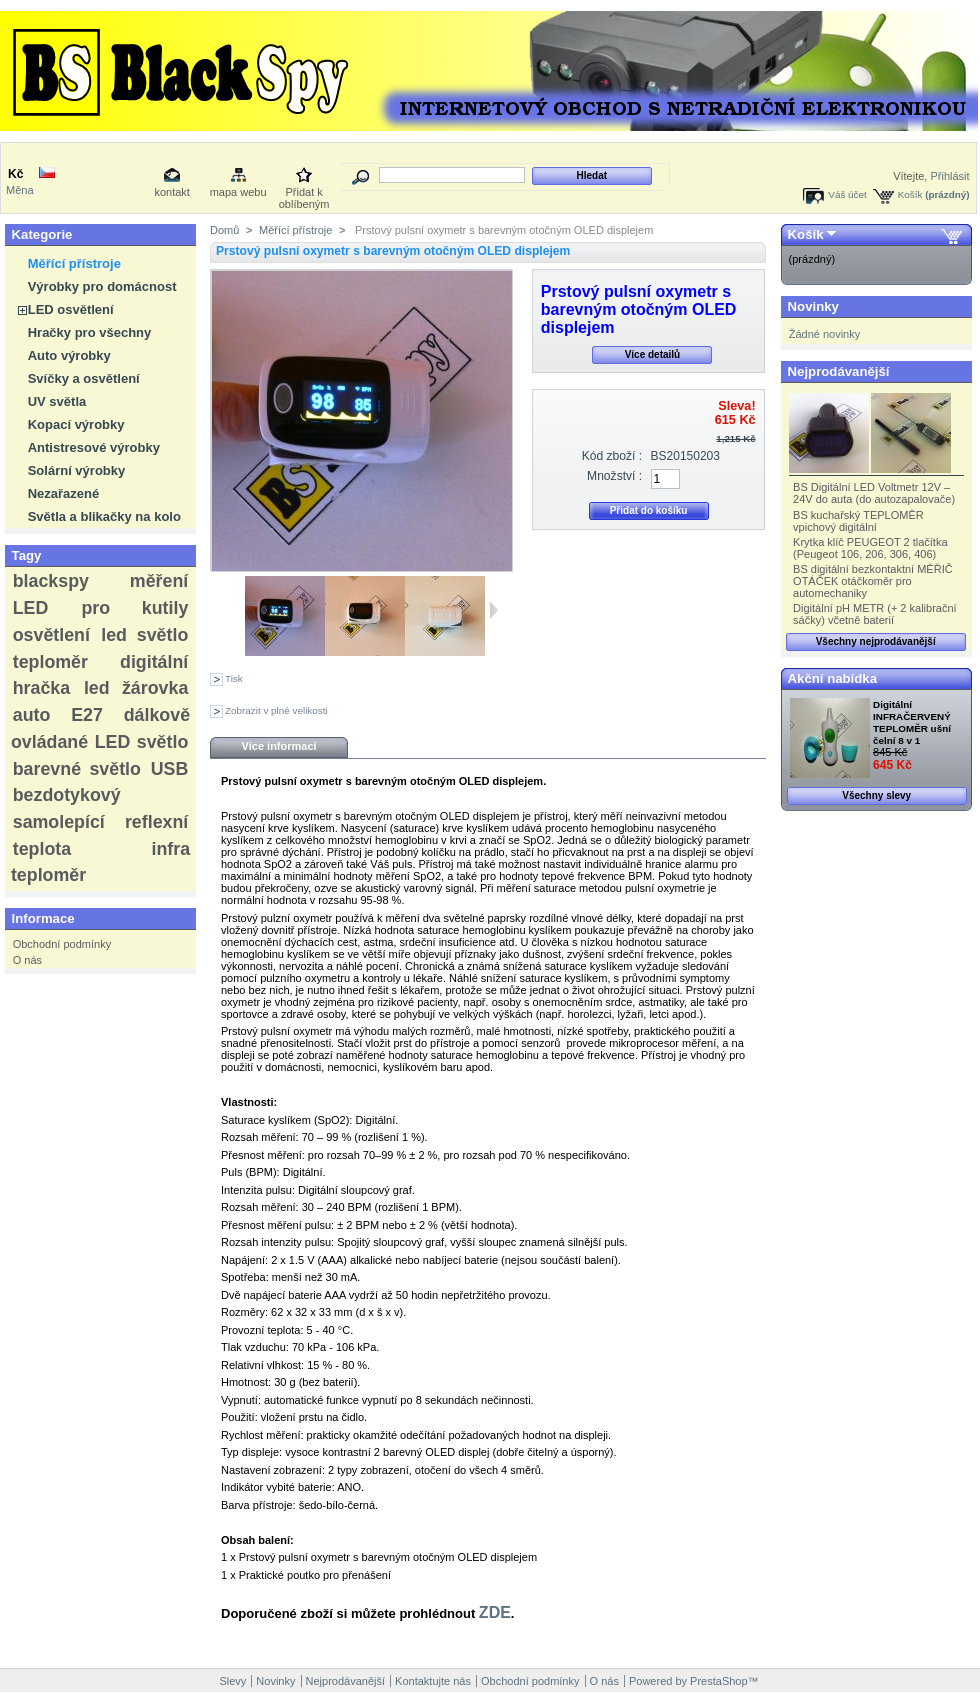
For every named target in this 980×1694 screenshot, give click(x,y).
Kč (15, 174)
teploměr (50, 662)
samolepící (59, 822)
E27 (87, 715)
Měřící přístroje (74, 263)
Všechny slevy (876, 795)
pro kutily (134, 608)
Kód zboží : (612, 456)
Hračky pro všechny (90, 332)
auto (32, 715)
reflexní (156, 822)
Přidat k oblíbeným (304, 193)
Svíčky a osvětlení (84, 378)
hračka (41, 688)
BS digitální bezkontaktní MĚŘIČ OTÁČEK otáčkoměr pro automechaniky (873, 581)
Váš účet (847, 194)
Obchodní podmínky (62, 944)
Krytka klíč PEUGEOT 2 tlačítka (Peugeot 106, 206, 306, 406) (870, 548)
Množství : (614, 476)
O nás (27, 960)
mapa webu (238, 192)
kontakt (171, 192)
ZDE (495, 1612)
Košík (910, 194)
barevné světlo (77, 769)
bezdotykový (67, 795)
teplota (42, 849)
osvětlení (51, 635)
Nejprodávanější (839, 371)
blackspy (51, 581)
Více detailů (653, 354)
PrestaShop (718, 1681)
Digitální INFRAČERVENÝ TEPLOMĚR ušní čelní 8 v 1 (912, 722)
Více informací (278, 746)
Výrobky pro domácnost (102, 286)
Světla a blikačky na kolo (104, 516)
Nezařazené (64, 493)
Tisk (234, 678)
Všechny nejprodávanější (876, 641)
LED (31, 608)
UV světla (57, 401)
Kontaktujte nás (433, 1681)
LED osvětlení (71, 309)
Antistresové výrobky (94, 447)
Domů (224, 230)
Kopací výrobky (76, 424)
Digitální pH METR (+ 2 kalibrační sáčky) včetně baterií (875, 614)
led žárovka (136, 688)
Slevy (232, 1681)
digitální (154, 662)
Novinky (813, 306)
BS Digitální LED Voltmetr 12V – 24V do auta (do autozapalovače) (874, 493)
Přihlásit (949, 176)
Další (493, 610)
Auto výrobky (69, 355)
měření (159, 581)
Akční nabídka (832, 678)
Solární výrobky (77, 470)
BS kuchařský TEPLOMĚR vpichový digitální (858, 521)
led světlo (144, 635)
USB (170, 769)
